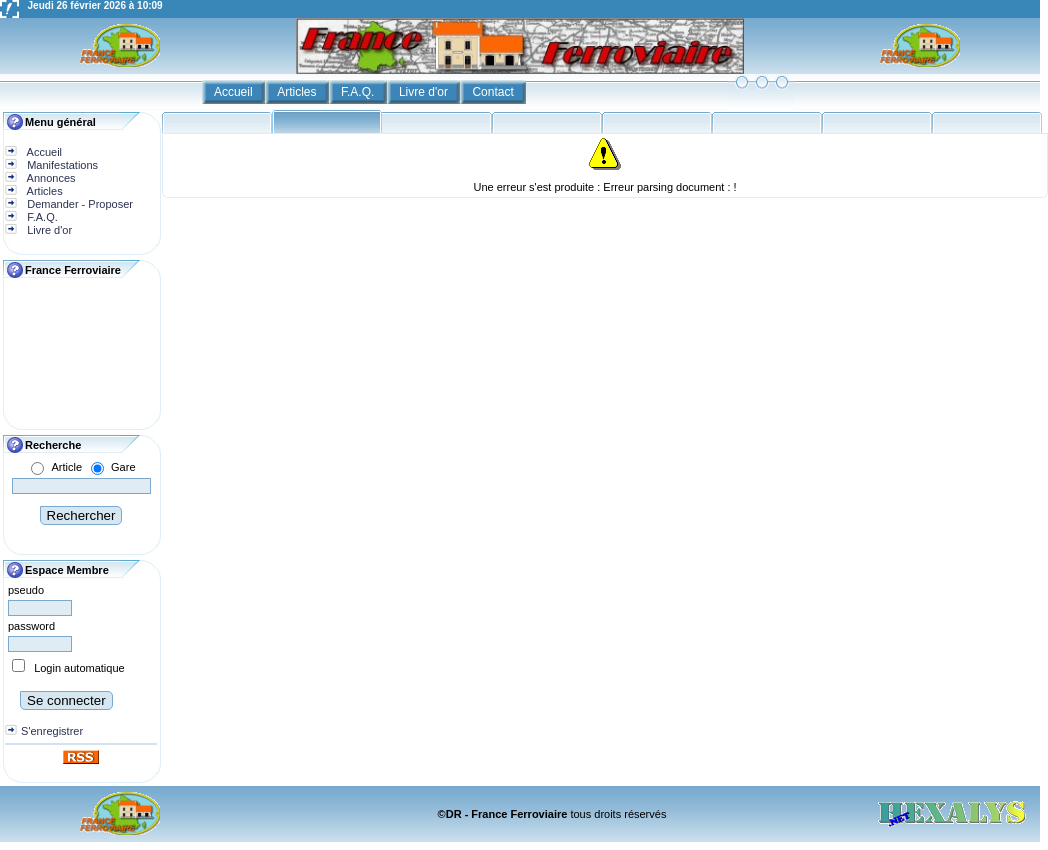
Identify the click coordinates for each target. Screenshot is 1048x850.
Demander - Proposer (78, 204)
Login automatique (79, 668)
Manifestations (61, 165)
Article (66, 467)
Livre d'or (425, 92)
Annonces (49, 178)
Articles (298, 92)
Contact (494, 92)
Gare (123, 467)
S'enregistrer (52, 731)
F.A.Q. (359, 92)
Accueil (235, 92)
